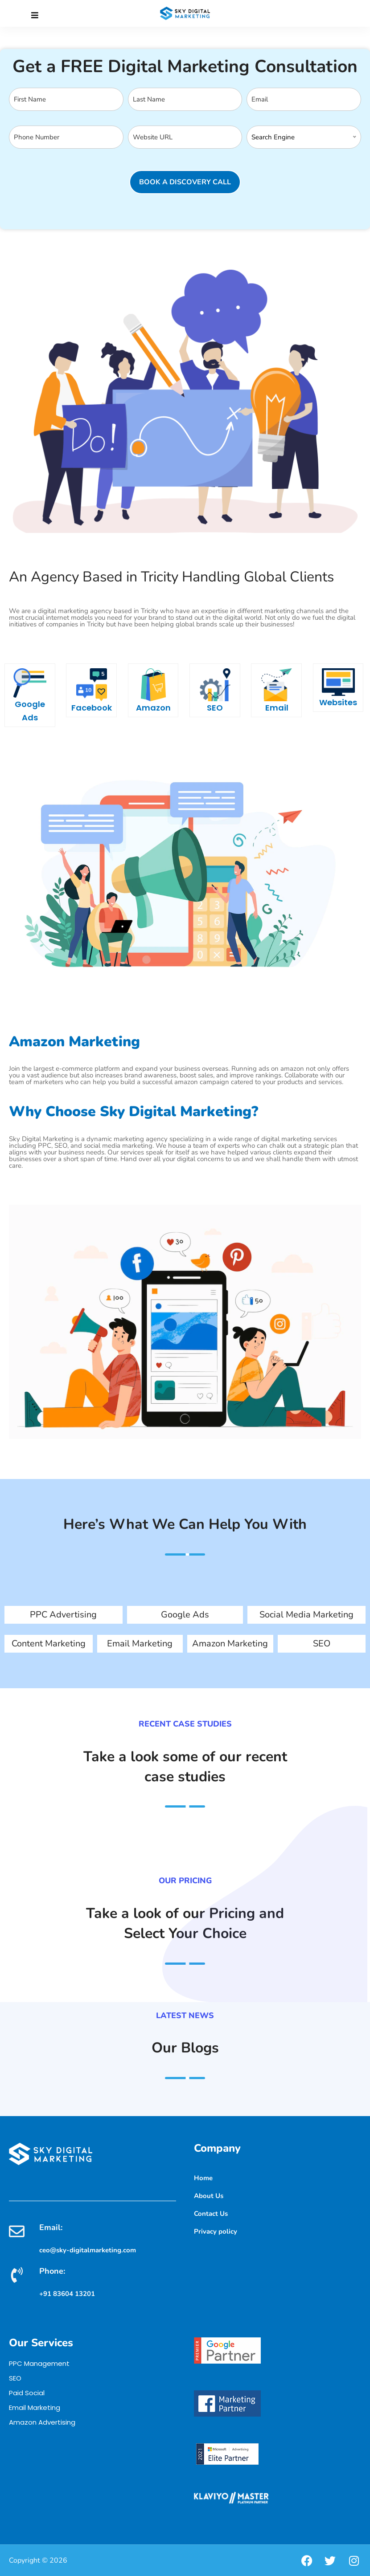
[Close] (34, 15)
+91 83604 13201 (67, 2293)
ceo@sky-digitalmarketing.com (87, 2250)
